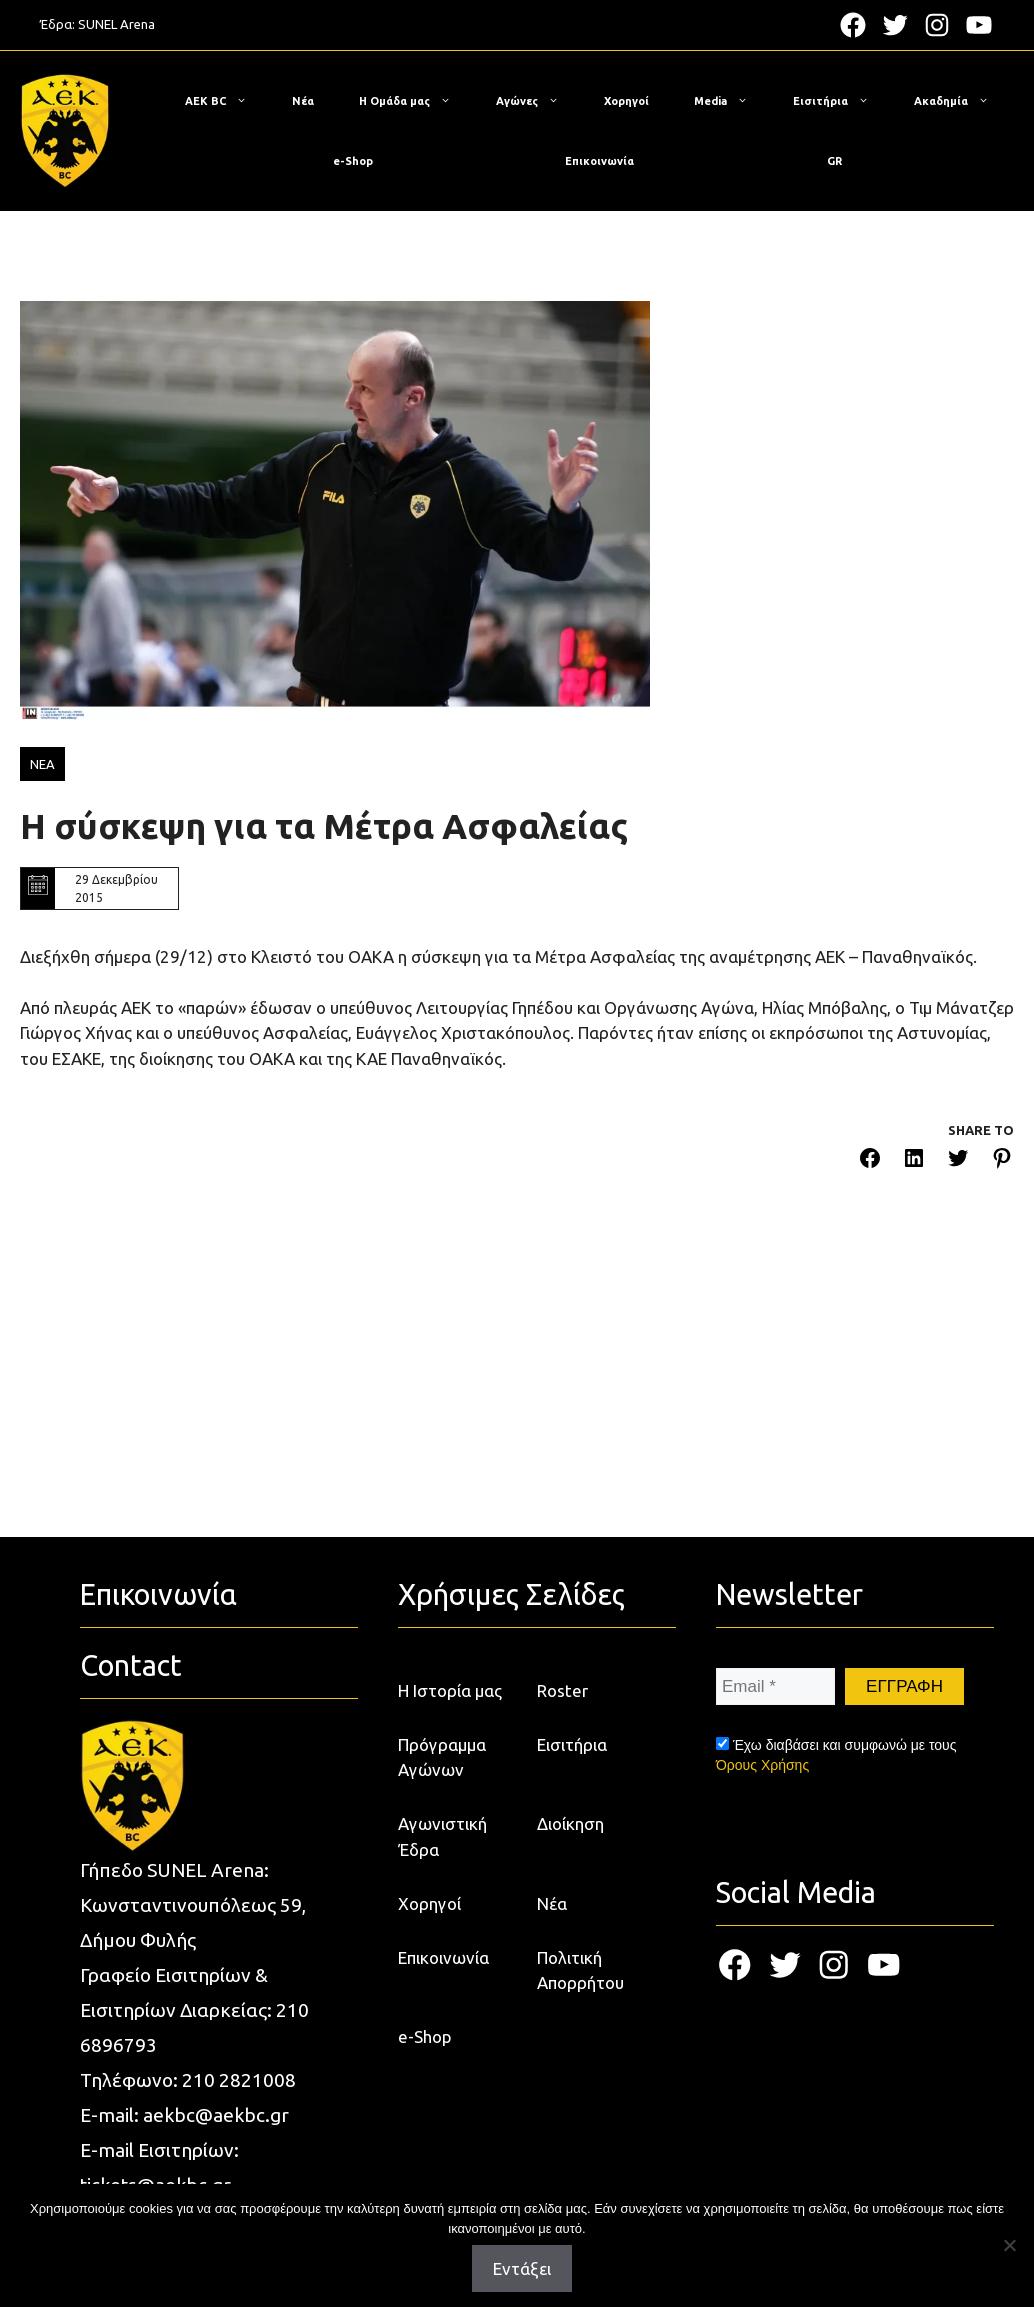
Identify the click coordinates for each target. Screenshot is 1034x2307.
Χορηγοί (626, 101)
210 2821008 (239, 2080)
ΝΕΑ (42, 764)
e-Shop (353, 161)
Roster (562, 1690)
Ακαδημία (961, 101)
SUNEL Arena (116, 24)
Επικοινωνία (599, 161)
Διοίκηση (570, 1823)
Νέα (303, 101)
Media (731, 101)
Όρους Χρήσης (762, 1765)
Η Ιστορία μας (450, 1690)
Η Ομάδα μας (415, 101)
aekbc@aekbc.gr (216, 2115)
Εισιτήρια (841, 101)
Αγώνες (537, 101)
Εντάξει (522, 2268)
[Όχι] (1009, 2245)
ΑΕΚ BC (226, 101)
